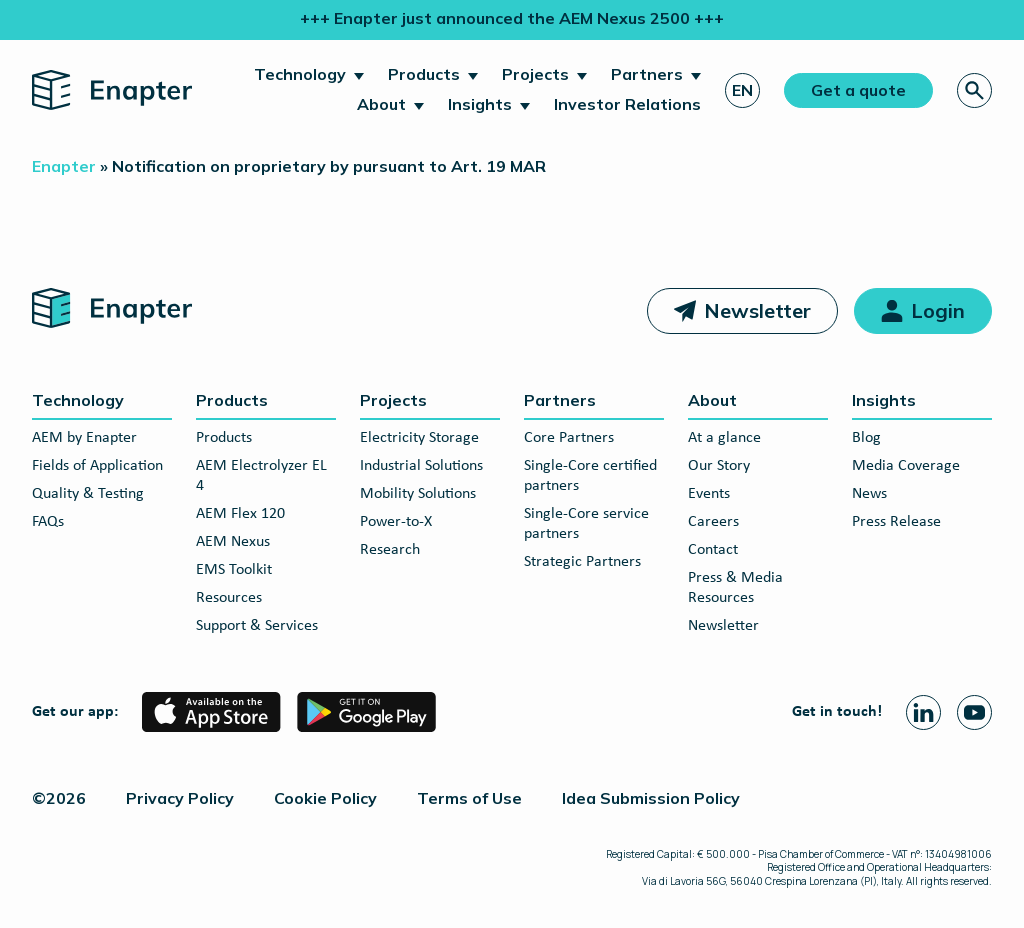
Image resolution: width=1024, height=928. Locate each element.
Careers (713, 522)
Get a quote (858, 90)
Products (424, 74)
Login (938, 310)
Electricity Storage (419, 438)
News (869, 494)
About (381, 104)
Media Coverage (906, 466)
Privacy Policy (180, 798)
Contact (713, 550)
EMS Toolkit (234, 570)
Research (390, 550)
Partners (647, 74)
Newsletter (757, 310)
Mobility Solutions (418, 494)
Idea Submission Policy (651, 798)
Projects (535, 74)
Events (709, 494)
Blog (866, 438)
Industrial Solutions (421, 466)
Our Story (719, 466)
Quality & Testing (88, 494)
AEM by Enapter (84, 438)
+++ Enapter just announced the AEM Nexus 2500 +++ (512, 18)
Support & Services (257, 626)
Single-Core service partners (586, 524)
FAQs (48, 522)
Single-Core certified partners (590, 476)
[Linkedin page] (923, 712)
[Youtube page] (974, 712)
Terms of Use (469, 798)
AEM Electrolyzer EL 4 (261, 476)
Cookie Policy (325, 798)
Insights (480, 104)
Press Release (896, 522)
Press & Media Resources (735, 588)
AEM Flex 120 (240, 514)
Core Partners (569, 438)
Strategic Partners (582, 562)
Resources (229, 598)
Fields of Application (97, 466)
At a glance (724, 438)
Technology (300, 74)
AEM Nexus (233, 542)
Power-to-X (396, 522)
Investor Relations (627, 104)
